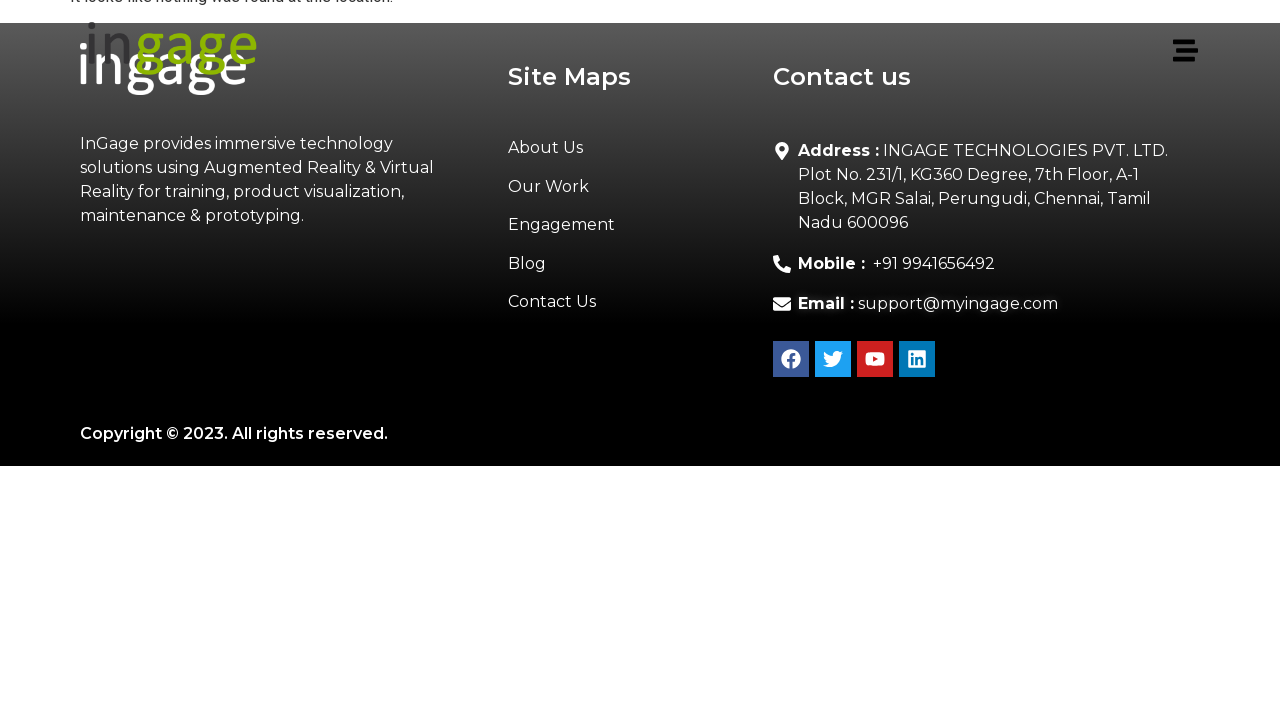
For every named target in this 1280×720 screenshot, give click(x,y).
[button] (743, 52)
